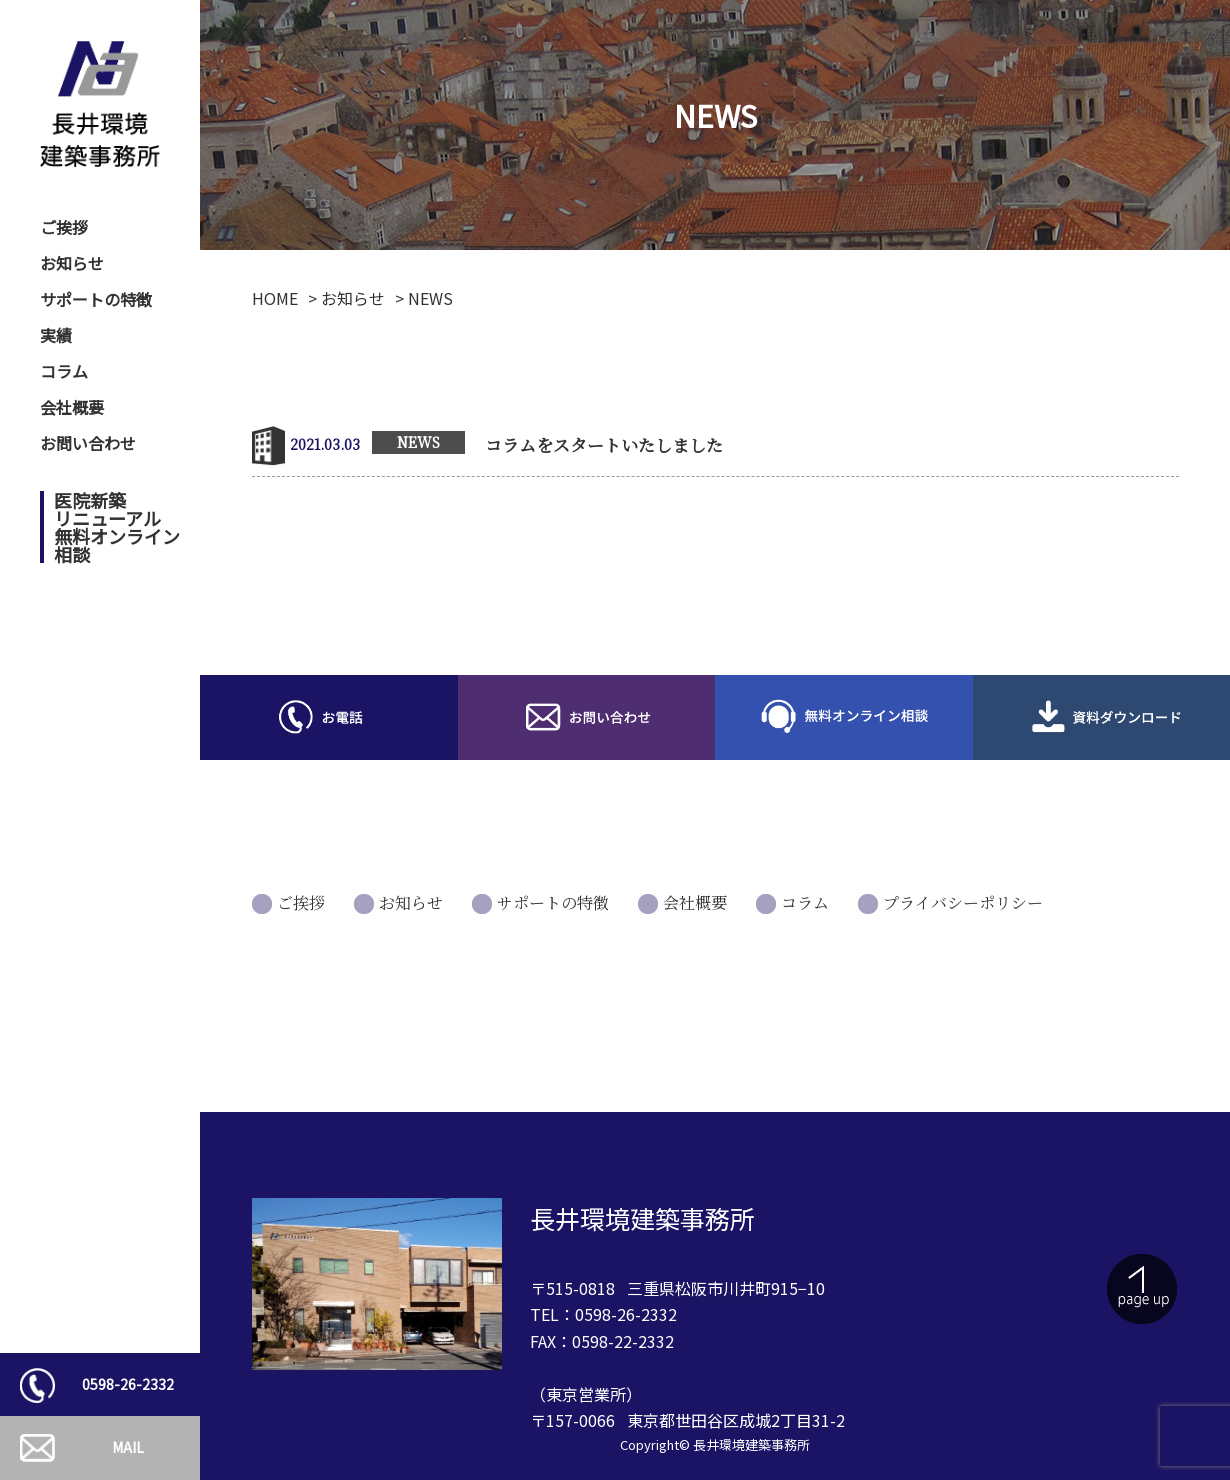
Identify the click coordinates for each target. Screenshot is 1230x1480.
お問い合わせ (88, 443)
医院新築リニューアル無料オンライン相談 (117, 527)
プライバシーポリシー (963, 902)
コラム (64, 371)
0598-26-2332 (128, 1384)
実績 (56, 335)
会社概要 (72, 407)
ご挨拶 (64, 227)
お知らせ (72, 263)
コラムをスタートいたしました (604, 444)
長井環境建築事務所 (751, 1444)
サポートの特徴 (96, 299)
